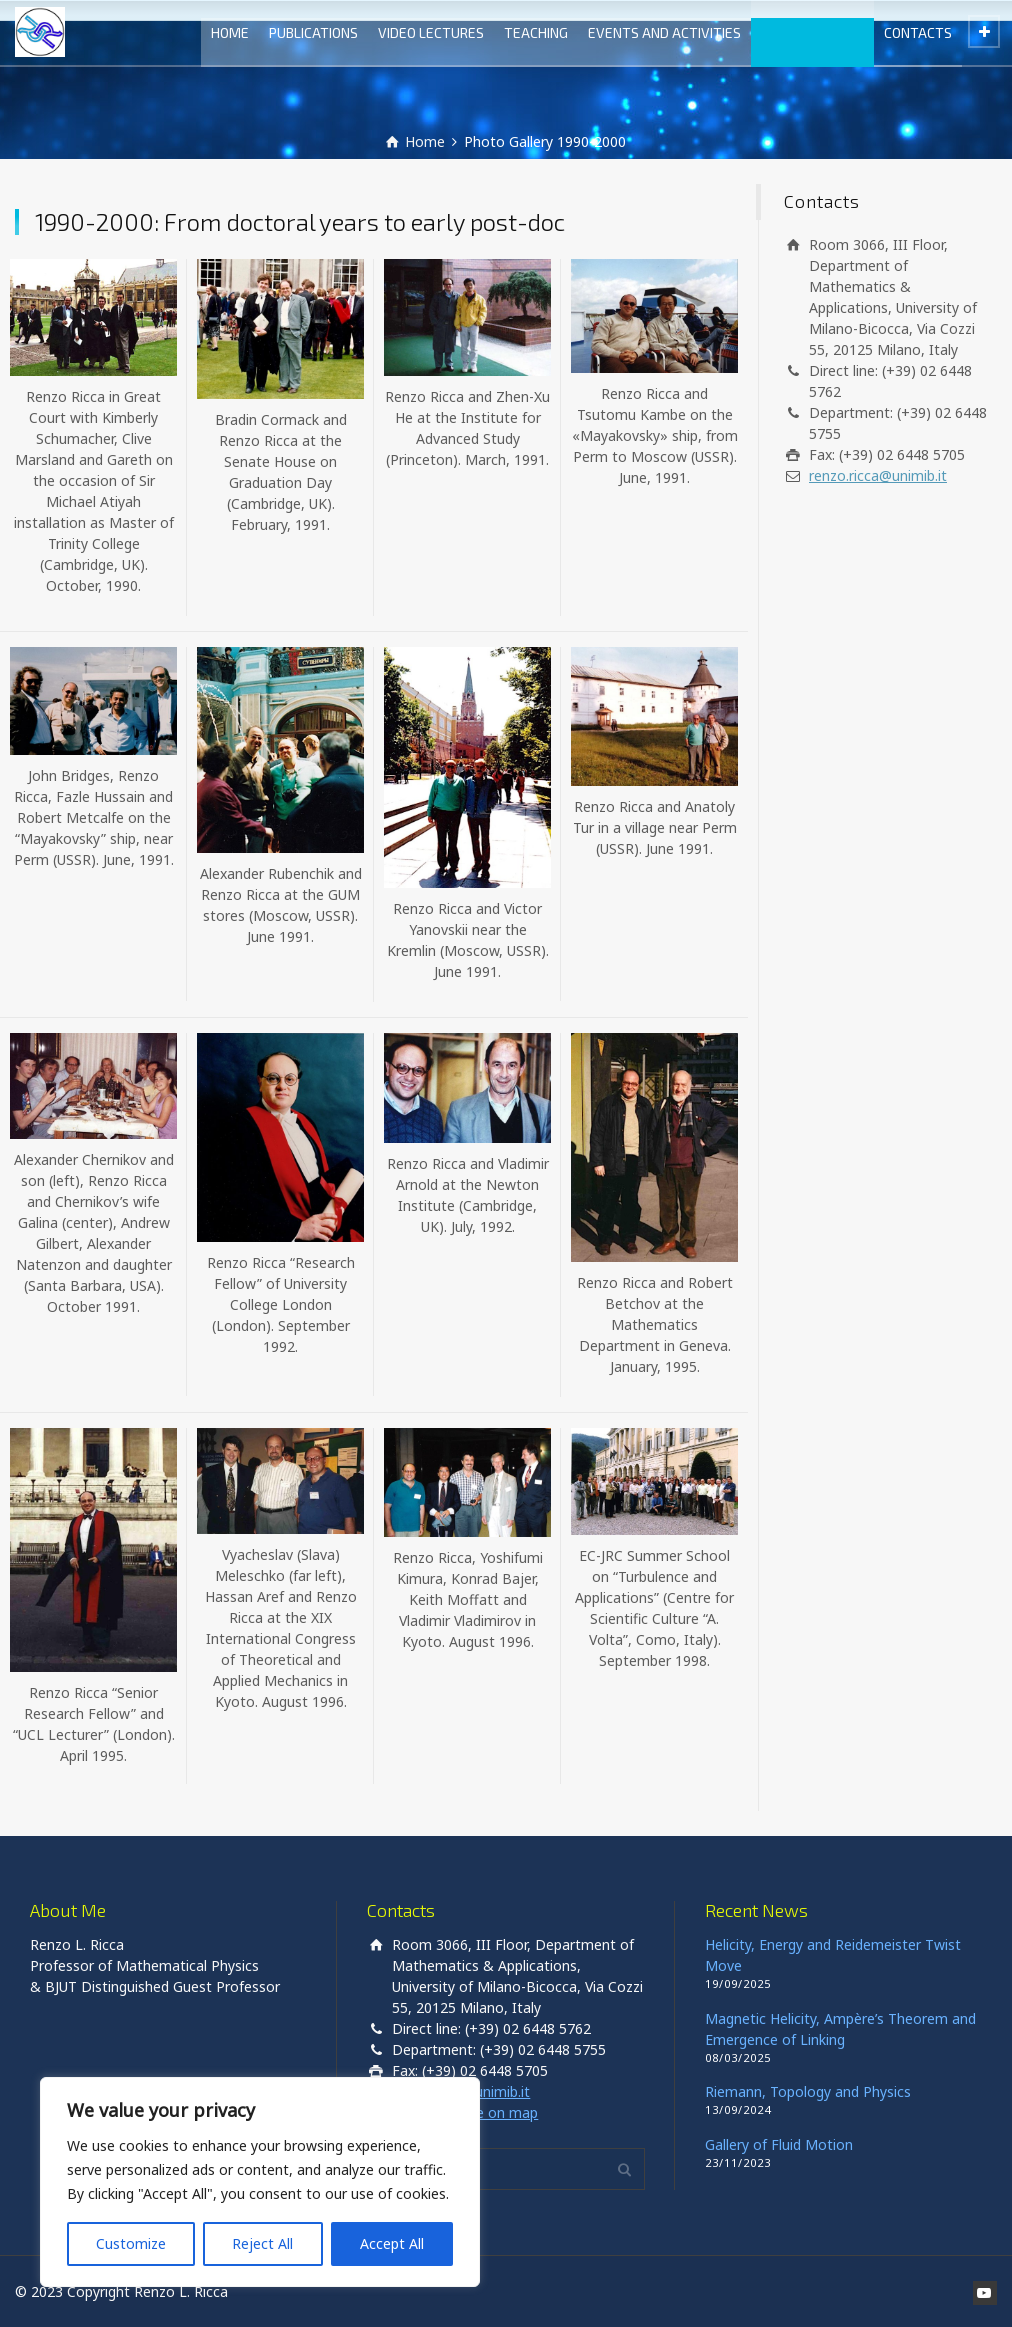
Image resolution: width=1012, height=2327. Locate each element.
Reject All (262, 2243)
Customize (131, 2243)
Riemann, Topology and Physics (808, 2091)
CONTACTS (918, 32)
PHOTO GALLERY (812, 32)
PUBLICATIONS (313, 32)
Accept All (392, 2243)
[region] (260, 2182)
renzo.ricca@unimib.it (878, 475)
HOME (230, 32)
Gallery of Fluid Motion (779, 2144)
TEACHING (536, 32)
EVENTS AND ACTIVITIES (664, 32)
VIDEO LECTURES (431, 32)
